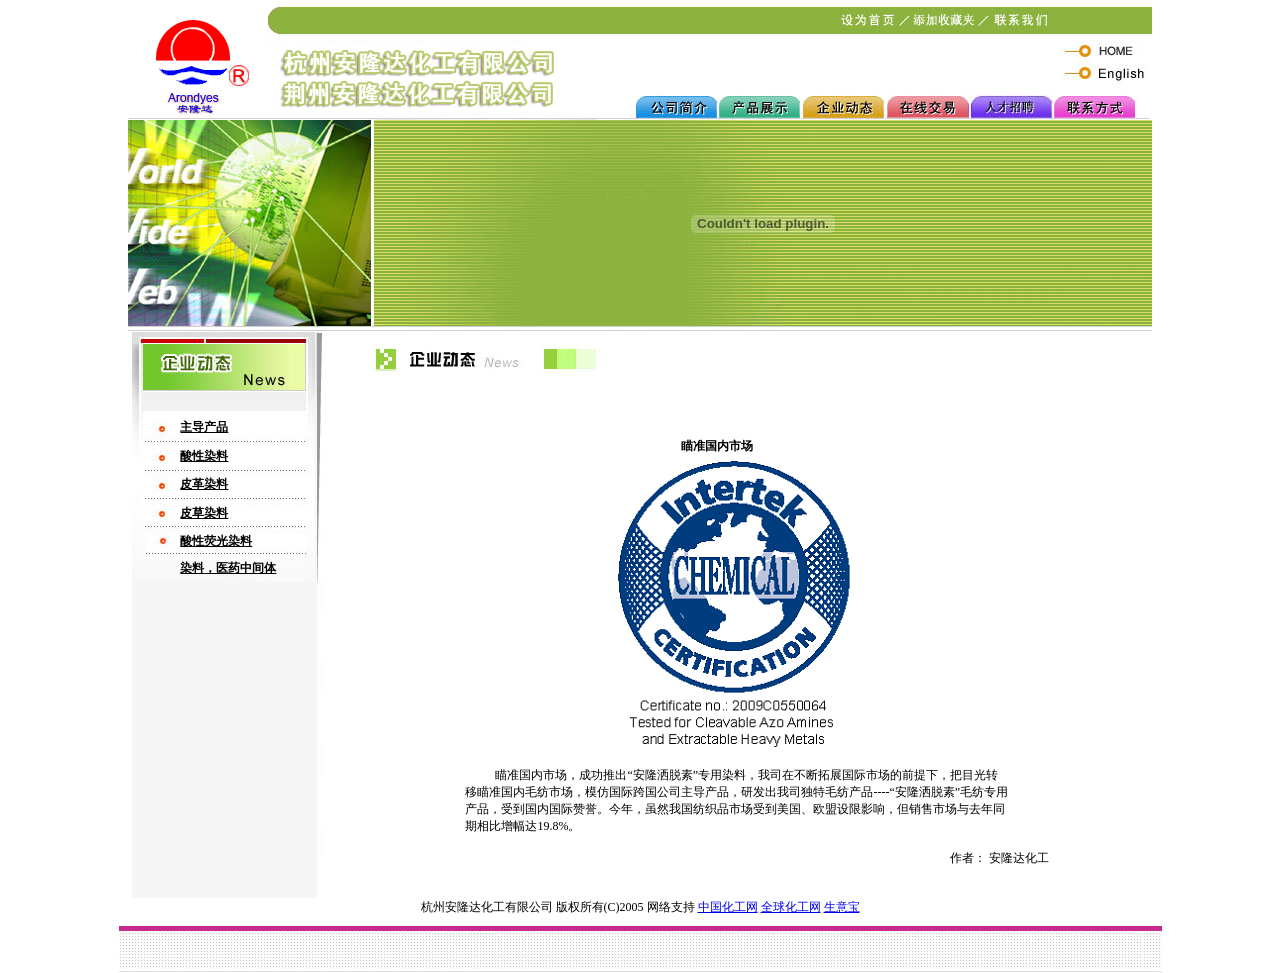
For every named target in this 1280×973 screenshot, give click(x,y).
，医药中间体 (240, 568)
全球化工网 (791, 907)
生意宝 (842, 907)
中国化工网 (728, 907)
